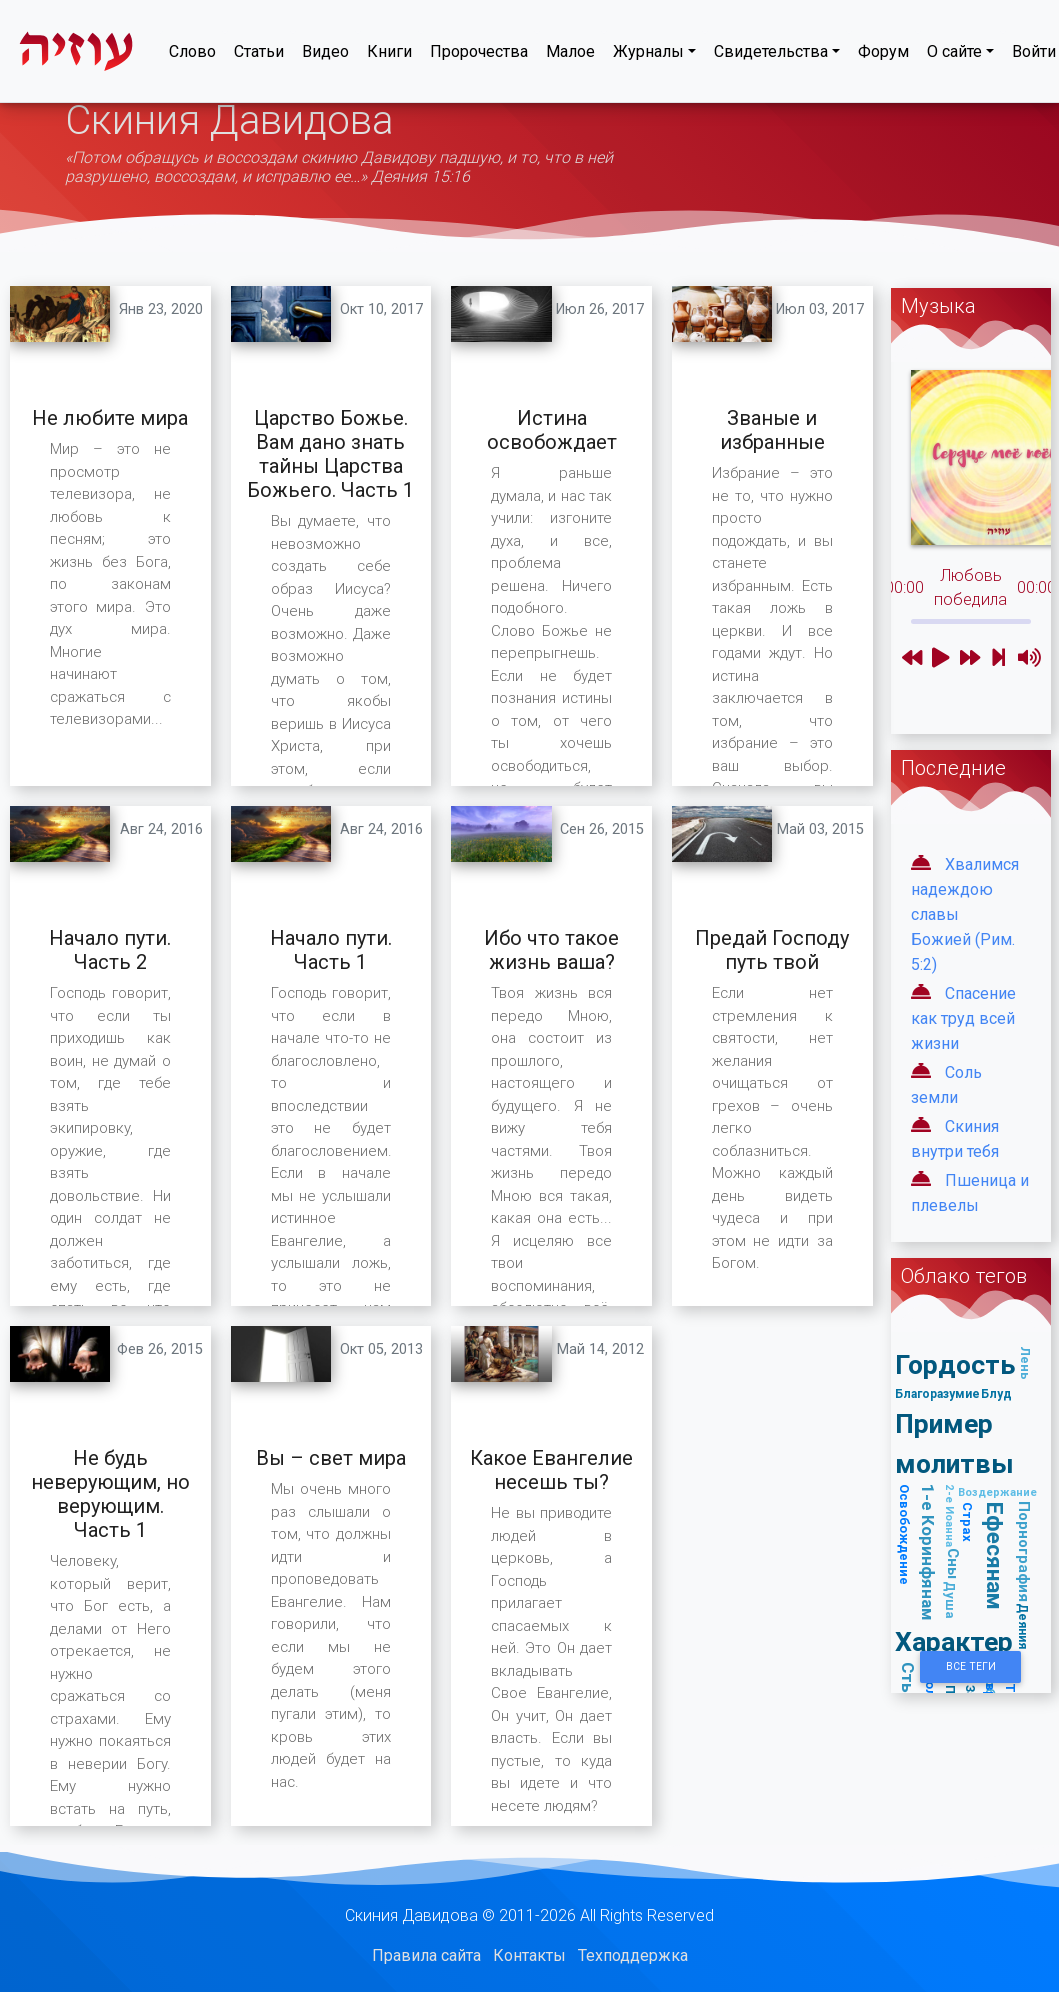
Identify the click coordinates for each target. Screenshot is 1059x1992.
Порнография (1024, 1551)
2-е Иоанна (950, 1515)
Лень (1025, 1363)
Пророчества (479, 55)
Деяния (1023, 1626)
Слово (192, 55)
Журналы (648, 55)
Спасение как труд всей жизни (963, 1018)
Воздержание (997, 1492)
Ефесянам (995, 1556)
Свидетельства (771, 55)
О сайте (954, 55)
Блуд (996, 1393)
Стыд (909, 1685)
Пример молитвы (954, 1443)
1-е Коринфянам (929, 1552)
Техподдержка (633, 1955)
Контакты (529, 1955)
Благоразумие (937, 1393)
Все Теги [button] (971, 1666)
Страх (967, 1522)
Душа (950, 1600)
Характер (954, 1641)
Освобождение (905, 1534)
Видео (325, 55)
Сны (953, 1563)
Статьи (259, 55)
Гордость (955, 1364)
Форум (883, 55)
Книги (389, 55)
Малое (570, 55)
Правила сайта (426, 1955)
